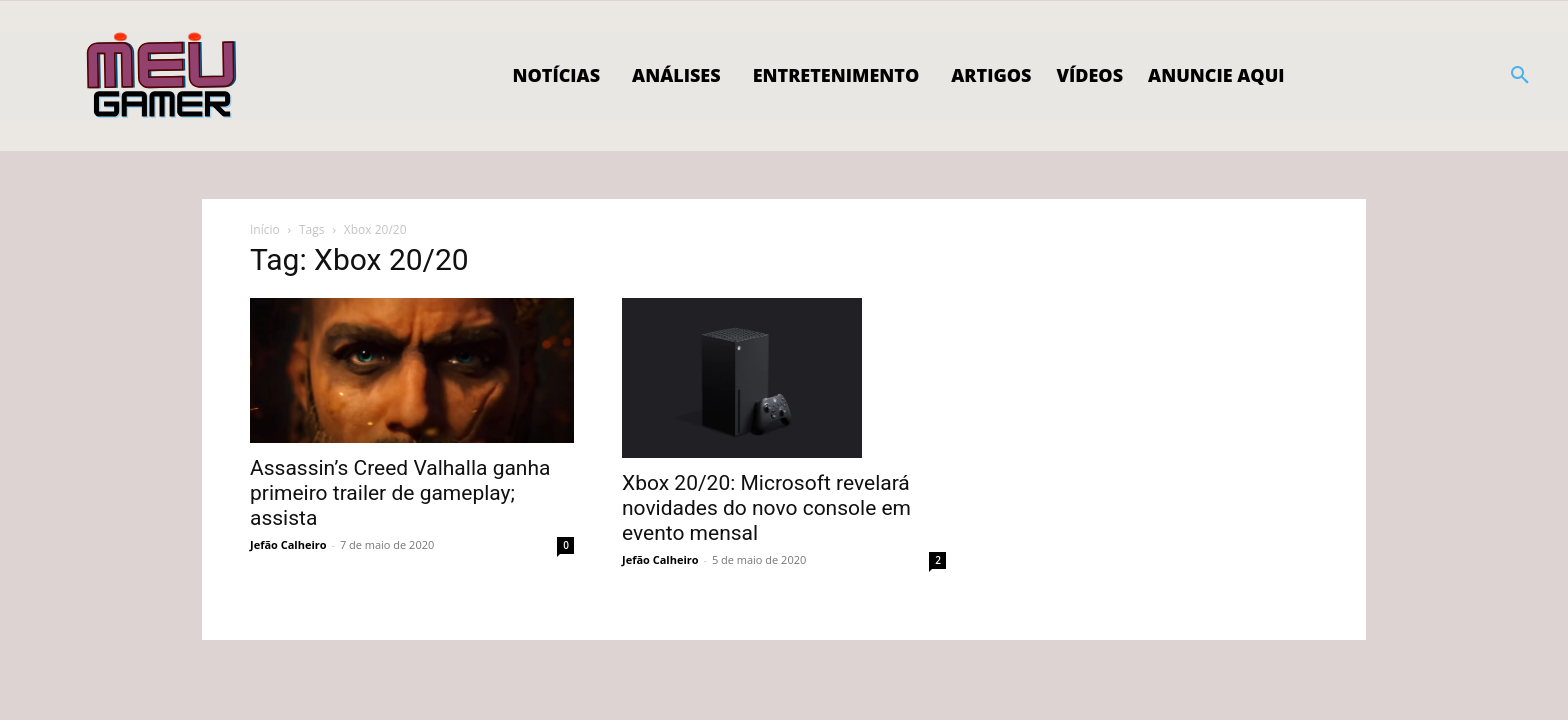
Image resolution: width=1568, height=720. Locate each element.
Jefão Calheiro (288, 544)
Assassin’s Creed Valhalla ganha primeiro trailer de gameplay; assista (400, 493)
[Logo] (162, 76)
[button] (1520, 76)
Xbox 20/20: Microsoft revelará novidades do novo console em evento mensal (766, 508)
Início (265, 229)
